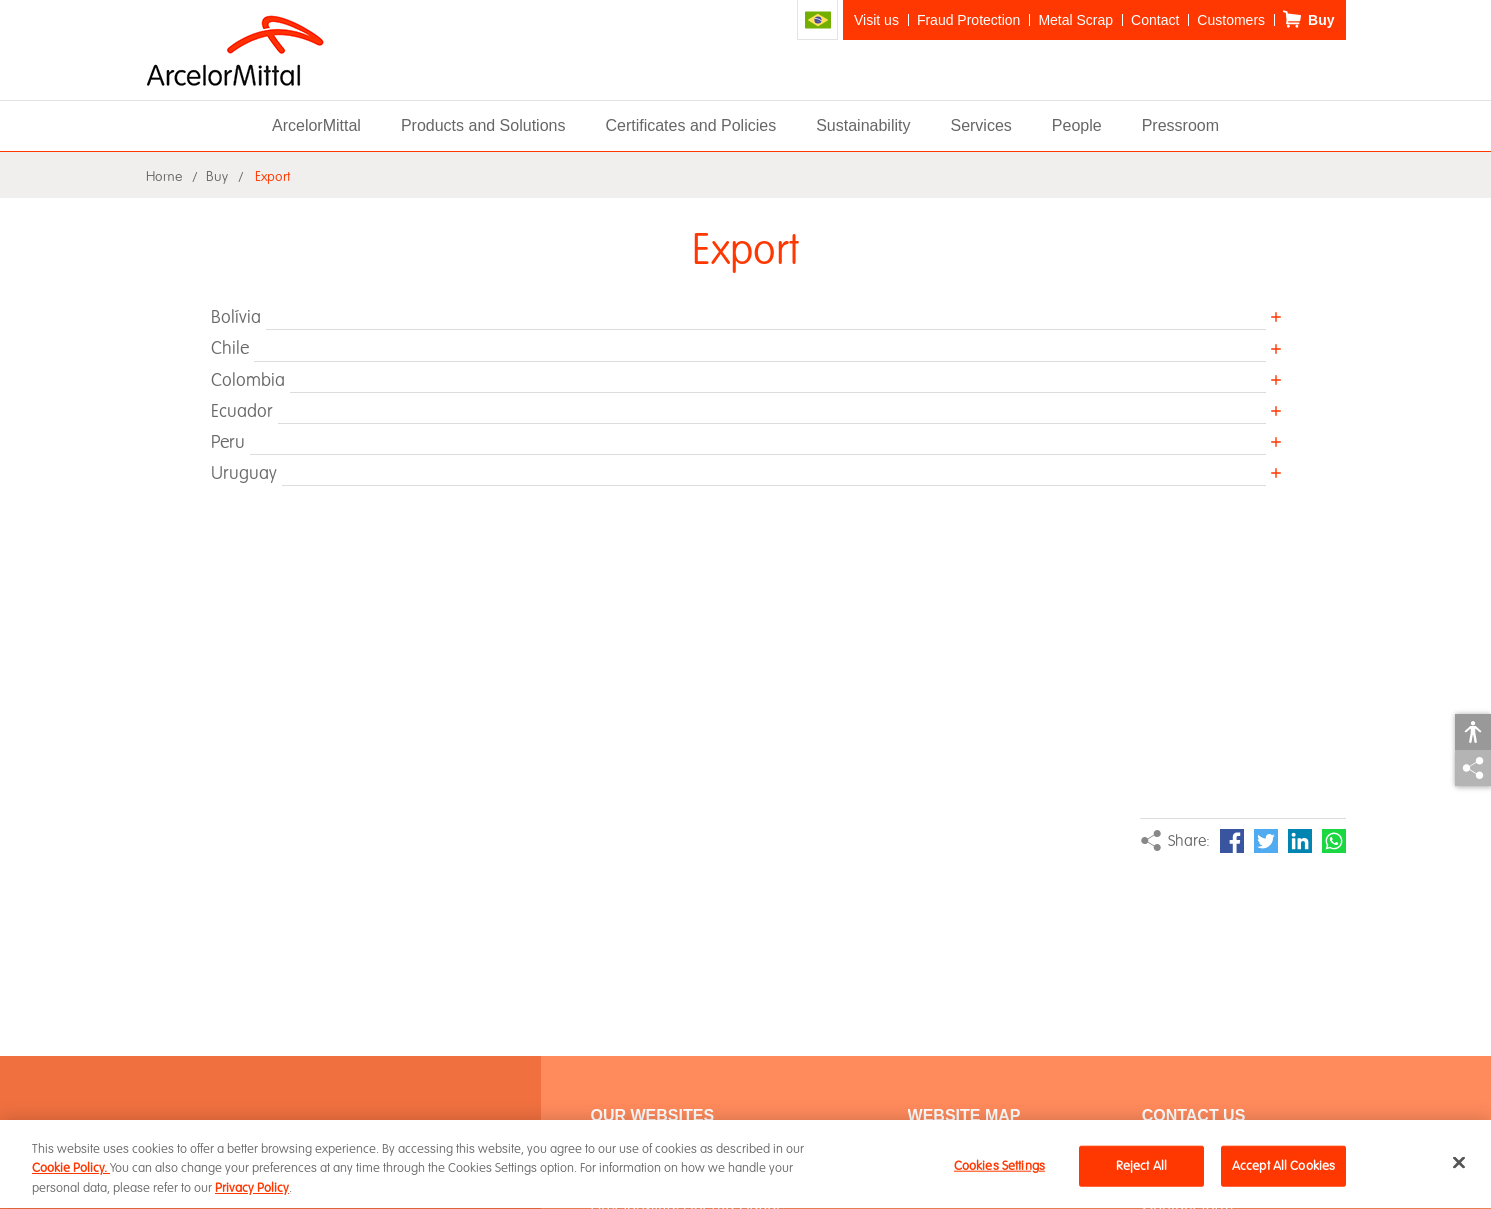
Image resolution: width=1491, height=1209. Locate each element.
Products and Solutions (483, 125)
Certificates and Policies (690, 125)
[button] (746, 317)
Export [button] (272, 176)
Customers (1231, 20)
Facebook (1232, 841)
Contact (1155, 20)
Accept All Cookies (1283, 1167)
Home (164, 176)
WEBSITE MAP (964, 1115)
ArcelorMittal (316, 125)
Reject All (1141, 1167)
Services (980, 125)
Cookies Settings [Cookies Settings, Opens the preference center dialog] (999, 1167)
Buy (1321, 20)
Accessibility (1473, 732)
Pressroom (1180, 125)
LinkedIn (1300, 841)
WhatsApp (1334, 841)
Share (1473, 768)
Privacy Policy (252, 1190)
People (1077, 125)
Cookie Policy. (71, 1171)
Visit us (876, 20)
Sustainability (863, 125)
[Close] (1459, 1164)
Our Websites (653, 1115)
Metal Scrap (1075, 20)
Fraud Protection (969, 20)
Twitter (1266, 841)
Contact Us (1194, 1115)
